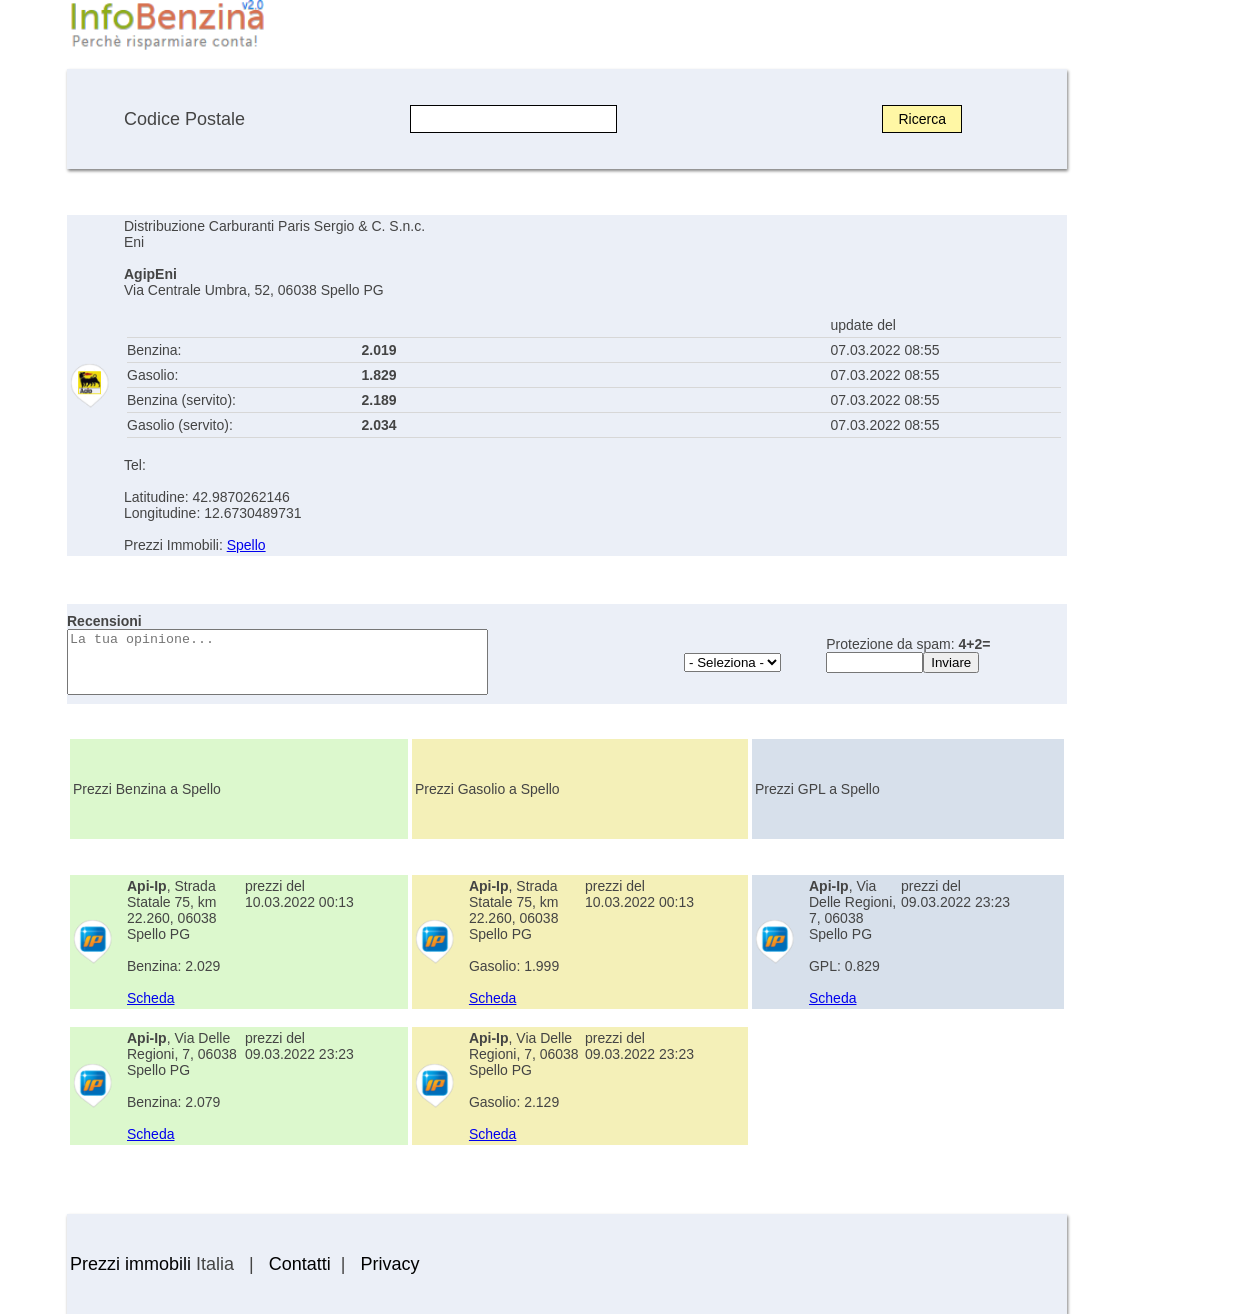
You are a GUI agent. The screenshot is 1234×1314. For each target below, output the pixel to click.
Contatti (300, 1264)
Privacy (389, 1264)
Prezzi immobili (130, 1264)
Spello (246, 545)
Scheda (150, 998)
